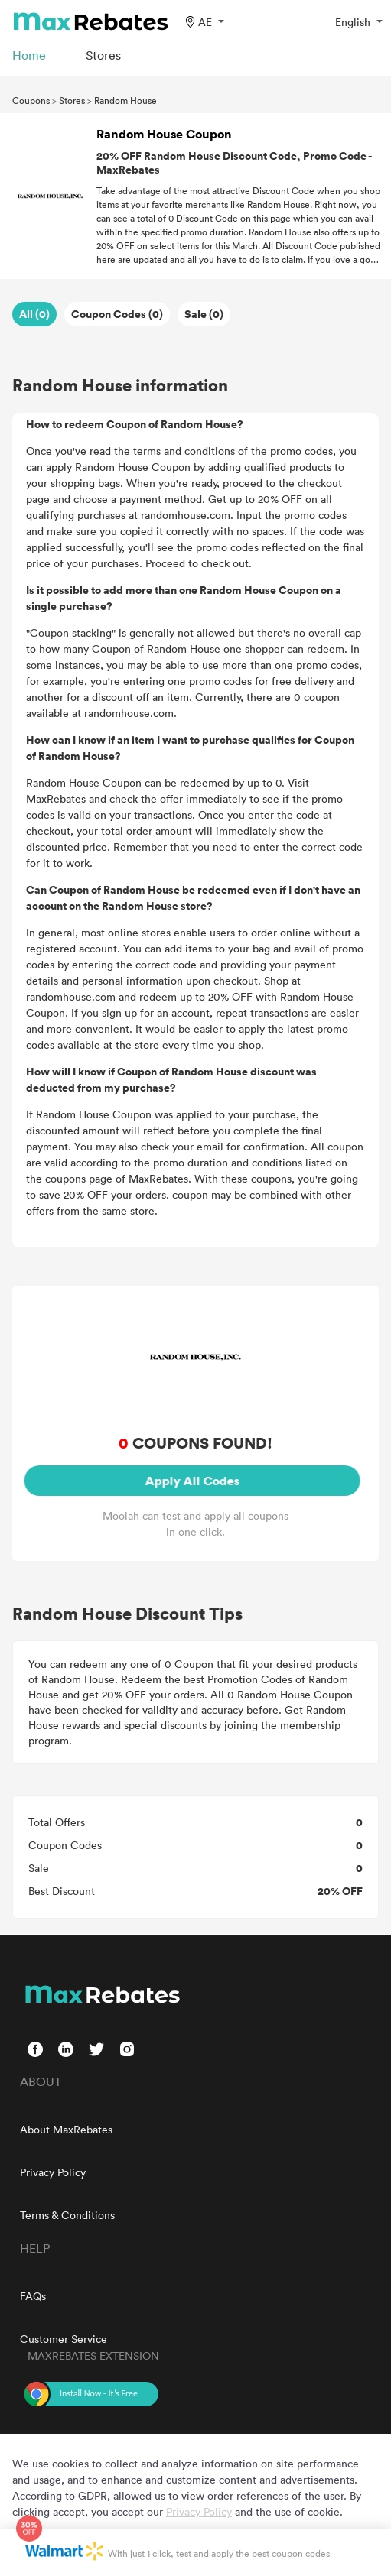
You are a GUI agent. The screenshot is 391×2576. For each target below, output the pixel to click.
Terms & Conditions (67, 2215)
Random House (125, 100)
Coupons (31, 100)
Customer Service (63, 2338)
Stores (72, 100)
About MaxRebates (66, 2129)
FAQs (33, 2296)
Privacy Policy (53, 2172)
